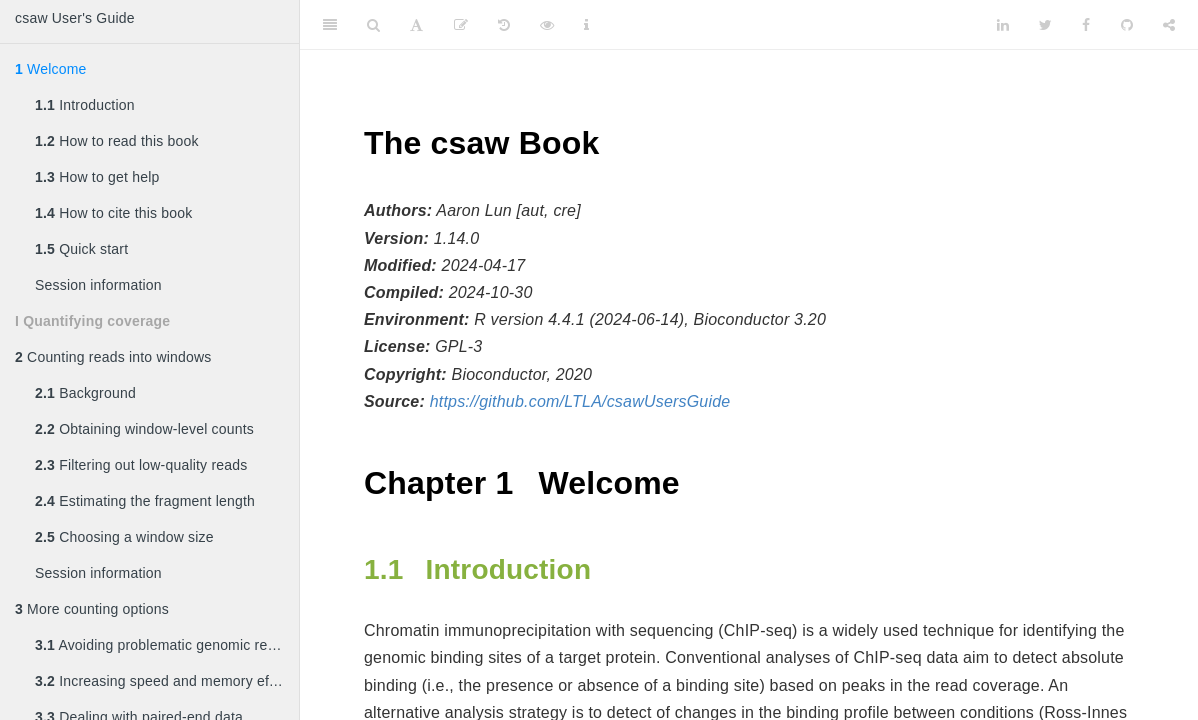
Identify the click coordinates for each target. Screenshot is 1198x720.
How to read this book (117, 141)
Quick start (81, 249)
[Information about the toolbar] (586, 25)
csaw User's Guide (75, 18)
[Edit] (461, 25)
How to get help (97, 177)
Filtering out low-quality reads (141, 465)
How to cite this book (114, 213)
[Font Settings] (416, 25)
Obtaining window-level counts (144, 429)
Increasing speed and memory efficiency (167, 681)
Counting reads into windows (113, 357)
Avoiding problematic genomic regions (167, 645)
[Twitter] (1045, 25)
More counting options (92, 609)
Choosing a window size (124, 537)
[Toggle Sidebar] (330, 25)
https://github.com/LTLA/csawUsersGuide (580, 401)
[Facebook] (1086, 25)
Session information (98, 285)
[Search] (373, 25)
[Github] (1127, 25)
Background (85, 393)
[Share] (1169, 25)
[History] (504, 25)
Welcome (51, 69)
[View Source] (547, 25)
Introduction (85, 105)
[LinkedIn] (1003, 25)
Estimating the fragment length (145, 501)
